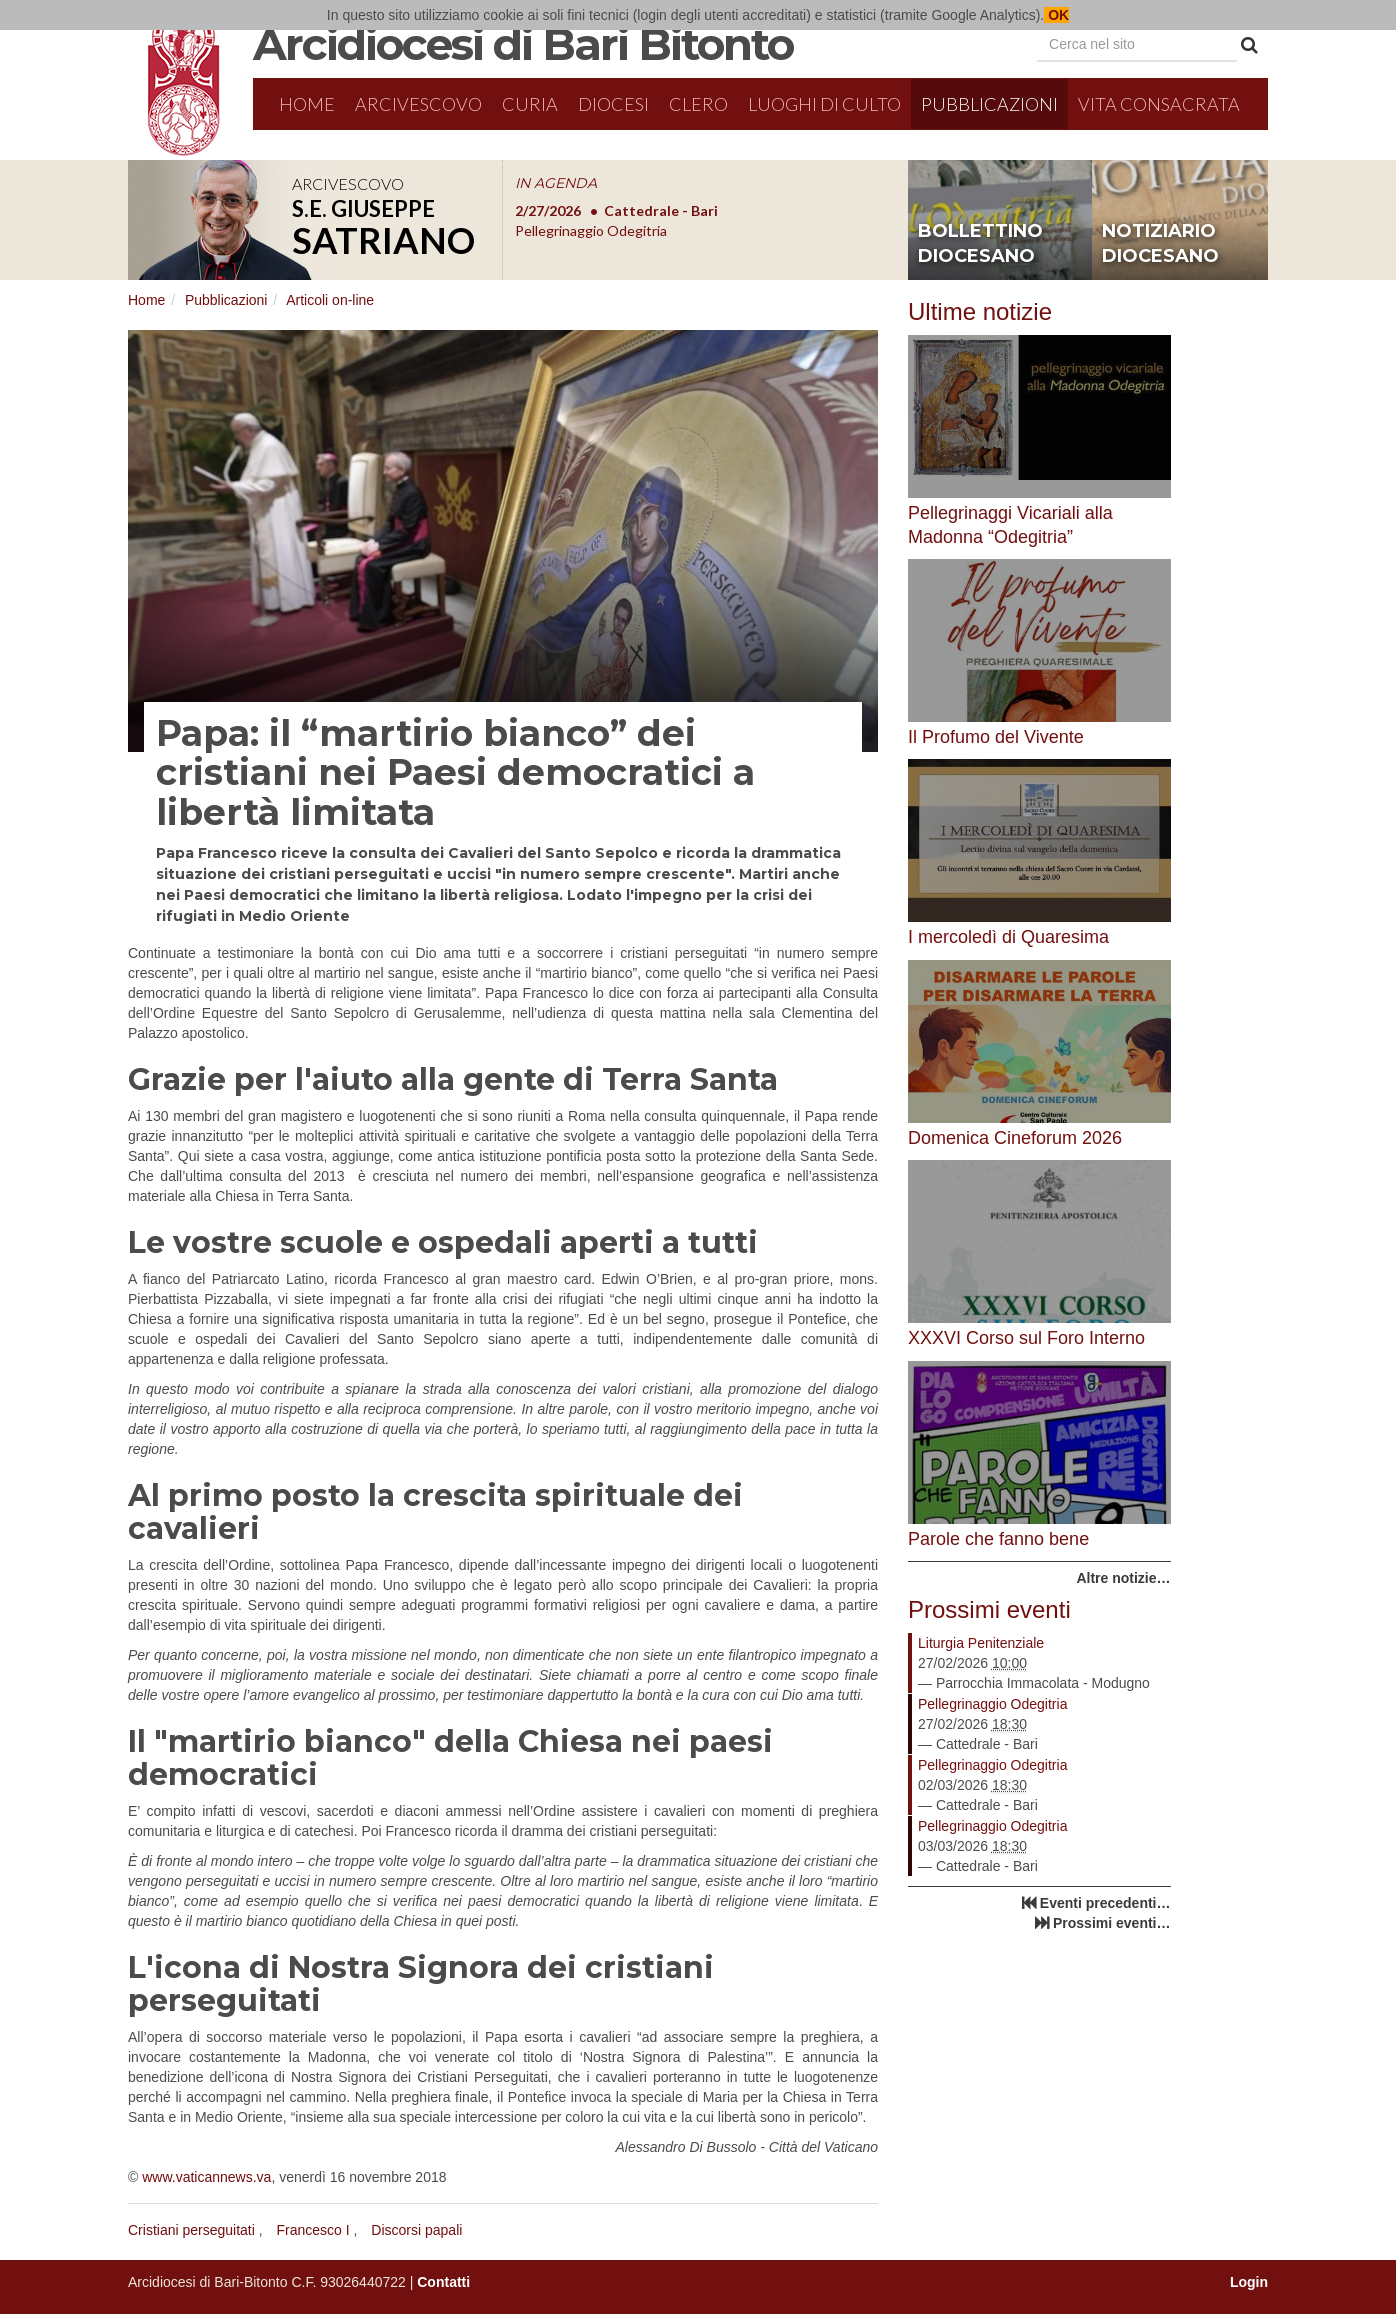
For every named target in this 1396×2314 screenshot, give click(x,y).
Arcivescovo (418, 104)
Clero (698, 104)
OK (1056, 15)
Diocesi (613, 104)
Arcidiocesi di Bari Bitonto (523, 44)
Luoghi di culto (824, 104)
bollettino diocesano (980, 244)
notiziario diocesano (1160, 244)
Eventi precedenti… (1105, 1903)
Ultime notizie (980, 311)
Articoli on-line (330, 300)
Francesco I (313, 2230)
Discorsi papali (416, 2230)
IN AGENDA (556, 183)
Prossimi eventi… (1112, 1923)
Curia (530, 104)
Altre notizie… (1123, 1578)
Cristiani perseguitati (191, 2230)
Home (307, 104)
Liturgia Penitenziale (981, 1643)
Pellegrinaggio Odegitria (992, 1704)
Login (1249, 2282)
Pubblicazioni (989, 104)
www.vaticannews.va (206, 2177)
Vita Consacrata (1159, 104)
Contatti (443, 2282)
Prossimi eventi (989, 1609)
